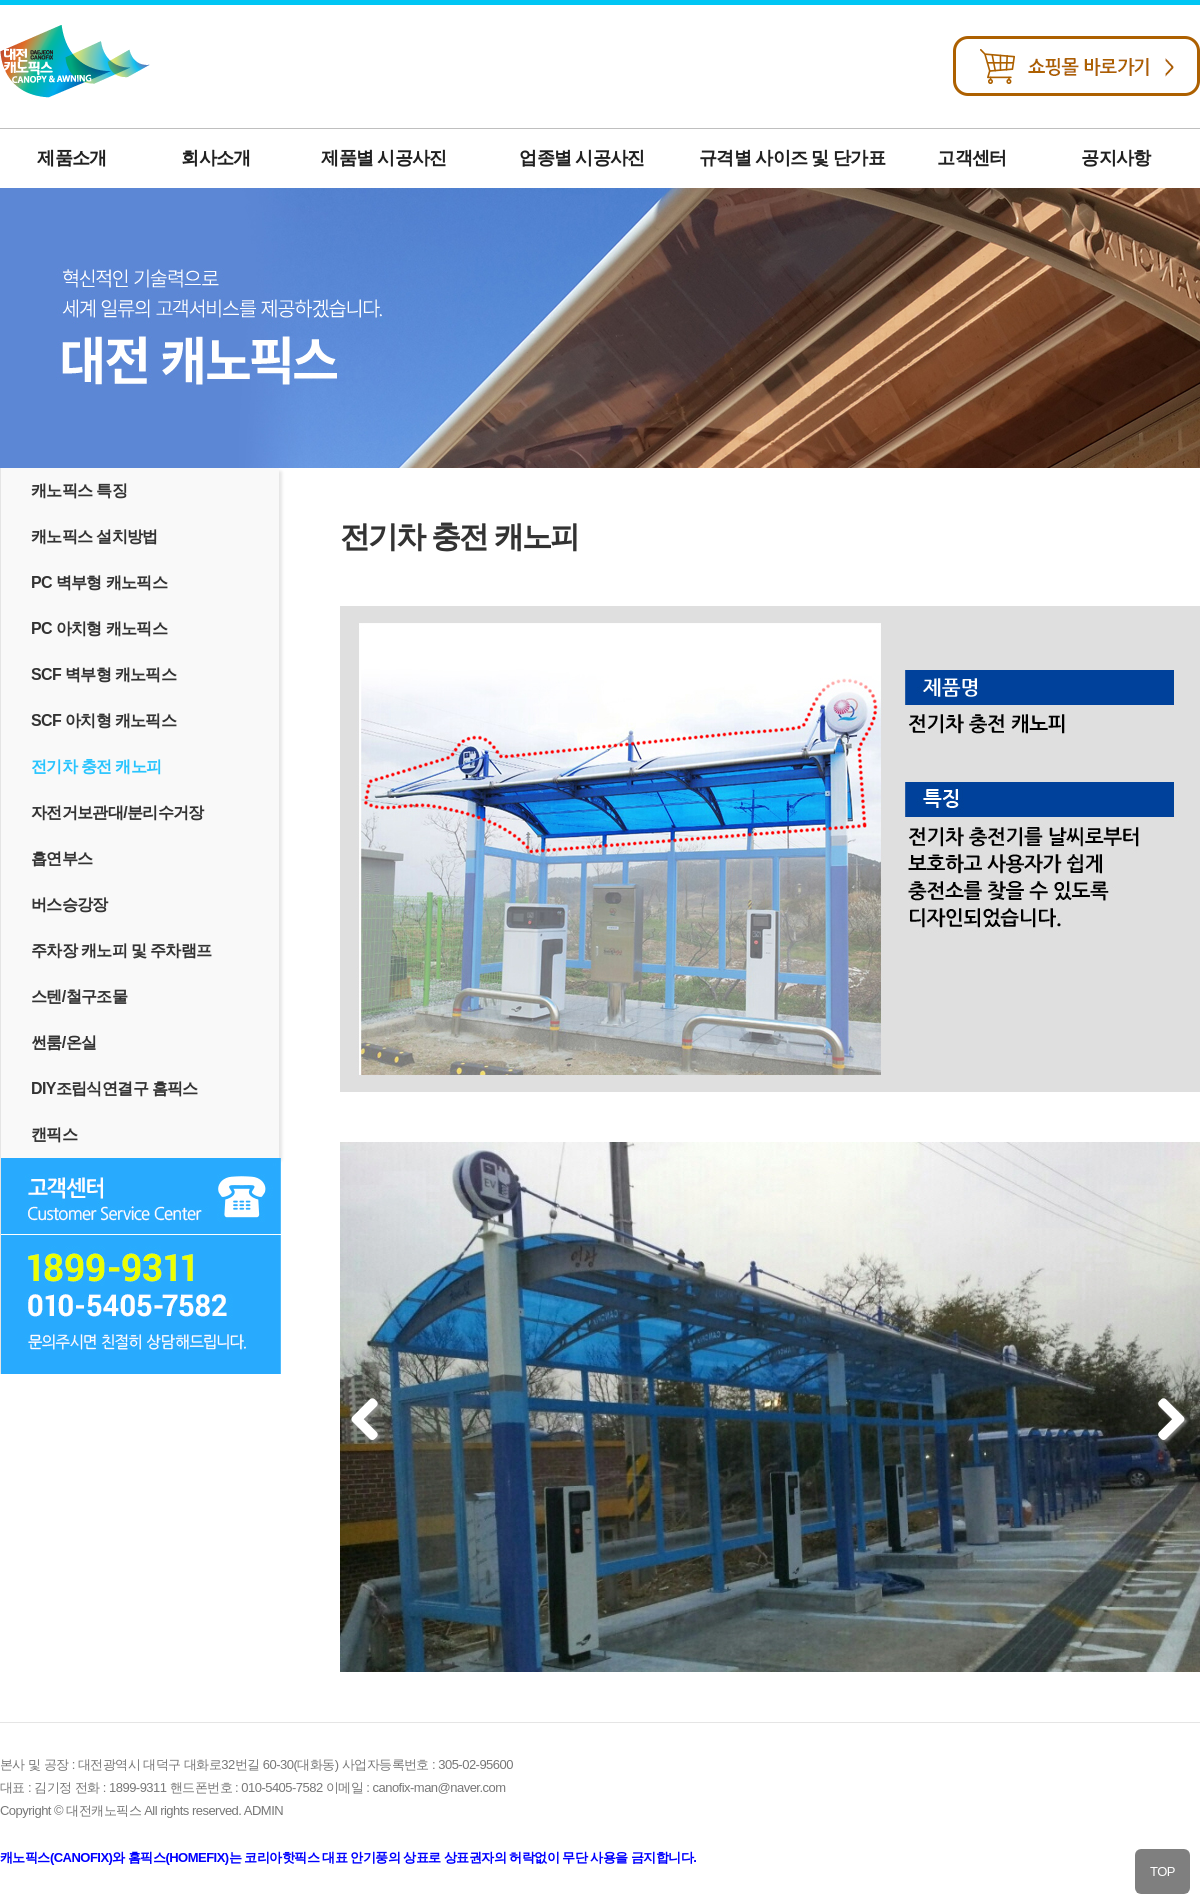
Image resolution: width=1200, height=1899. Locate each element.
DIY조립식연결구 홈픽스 (114, 1088)
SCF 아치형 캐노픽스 (103, 720)
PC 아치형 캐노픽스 (99, 628)
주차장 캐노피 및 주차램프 (121, 950)
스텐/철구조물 (79, 996)
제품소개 (71, 158)
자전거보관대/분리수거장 (117, 812)
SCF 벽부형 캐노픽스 (103, 674)
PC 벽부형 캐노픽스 (99, 582)
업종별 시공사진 (581, 158)
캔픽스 (54, 1134)
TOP (1162, 1871)
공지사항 (1115, 158)
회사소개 (215, 158)
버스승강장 (69, 904)
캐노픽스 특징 (79, 490)
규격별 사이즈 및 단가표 (792, 158)
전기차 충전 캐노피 (96, 766)
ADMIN (263, 1810)
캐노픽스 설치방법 (94, 536)
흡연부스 (61, 858)
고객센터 (971, 158)
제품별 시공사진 (383, 158)
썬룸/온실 (63, 1042)
